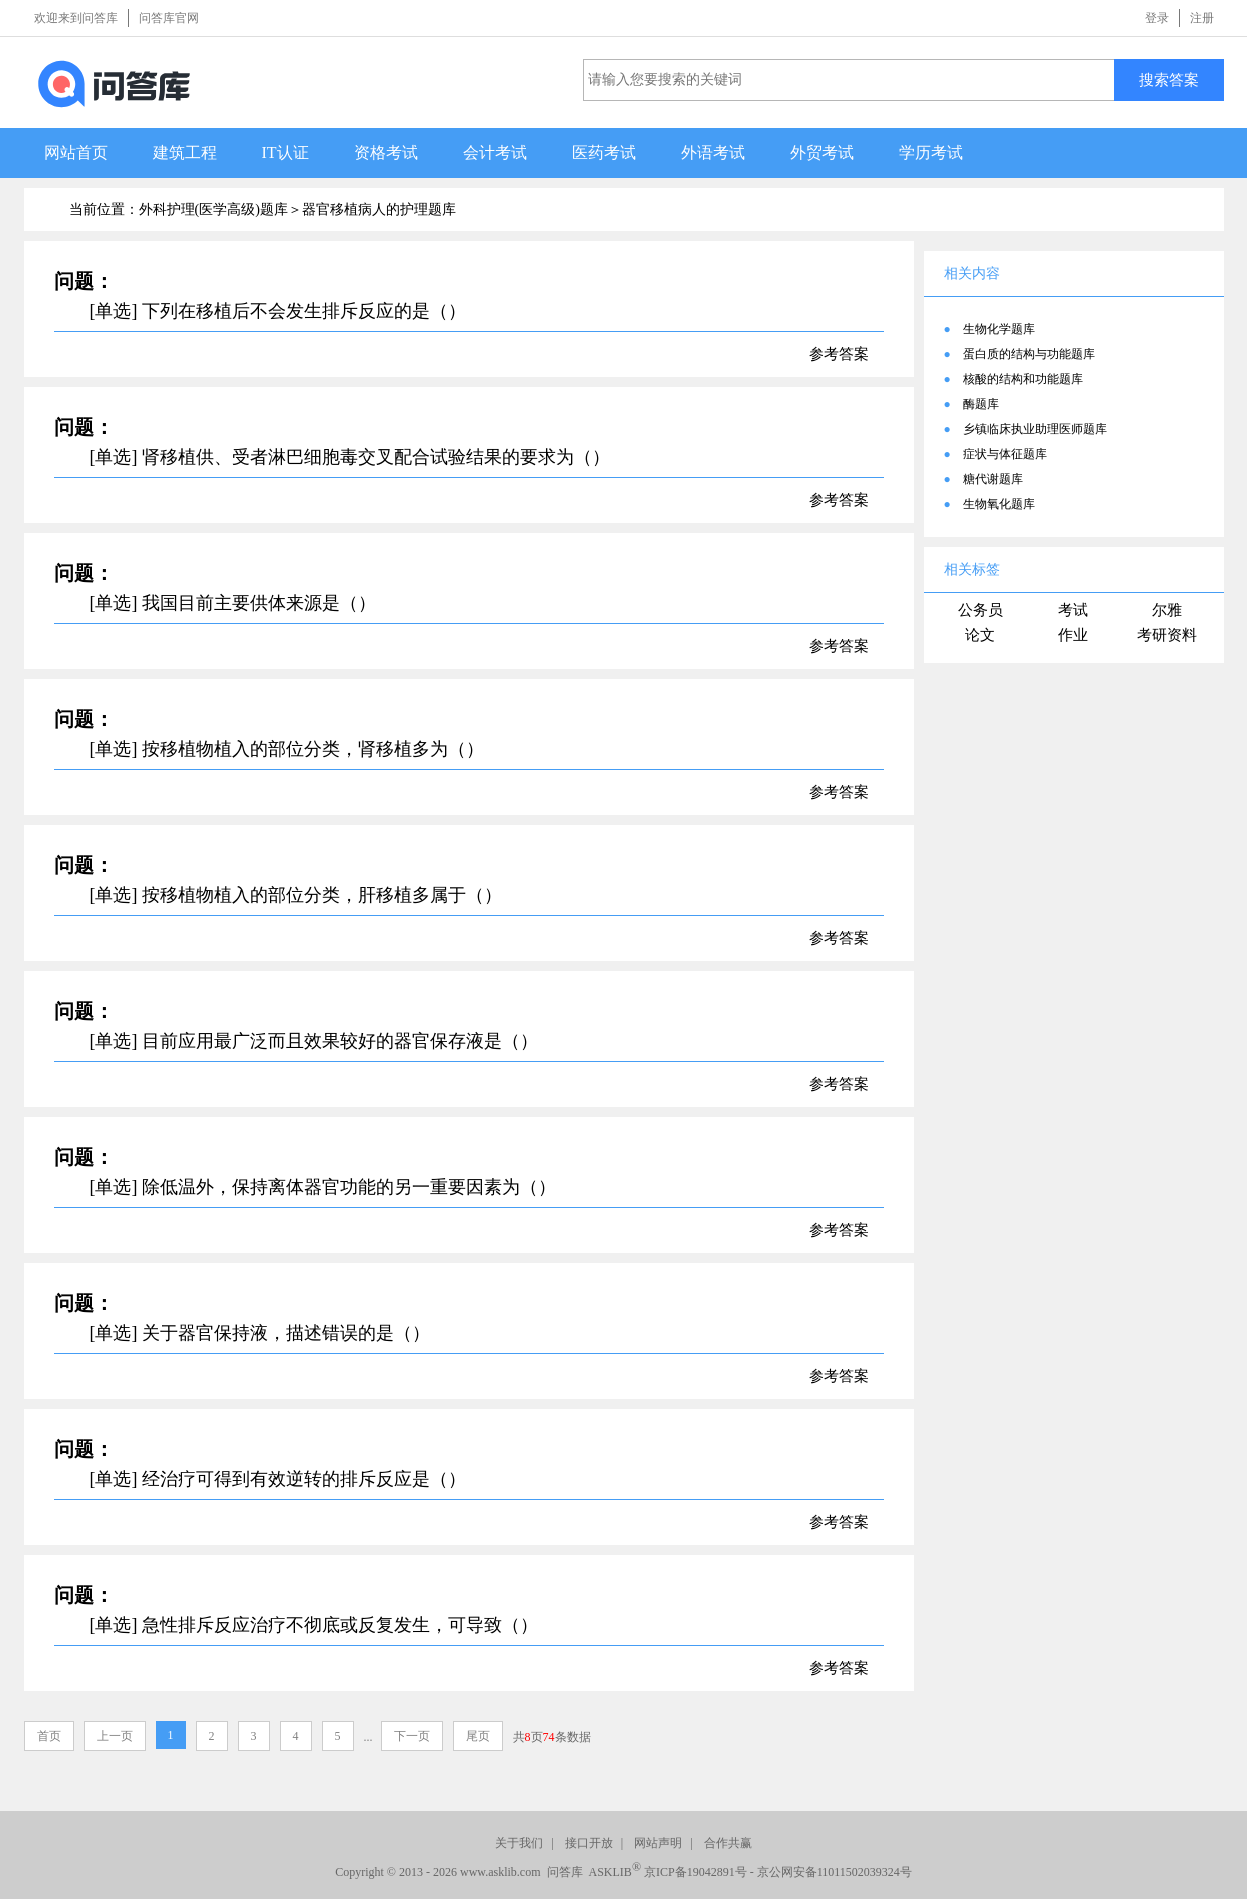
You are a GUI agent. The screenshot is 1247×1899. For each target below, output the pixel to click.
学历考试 (931, 152)
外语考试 (713, 152)
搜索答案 (1169, 79)
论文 (980, 635)
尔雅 (1167, 610)
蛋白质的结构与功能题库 (1029, 354)
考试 (1073, 610)
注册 (1202, 18)
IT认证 (285, 152)
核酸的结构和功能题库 (1023, 379)
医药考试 (604, 152)
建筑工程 (185, 152)
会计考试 (495, 152)
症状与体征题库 (1005, 454)
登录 (1157, 18)
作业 (1073, 635)
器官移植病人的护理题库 (379, 209)
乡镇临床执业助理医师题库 (1035, 429)
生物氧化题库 (999, 504)
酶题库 (981, 404)
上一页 (115, 1736)
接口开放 (589, 1843)
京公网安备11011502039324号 (834, 1872)
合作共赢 (728, 1843)
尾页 (478, 1736)
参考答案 (839, 354)
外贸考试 (822, 152)
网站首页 (76, 152)
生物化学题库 (999, 329)
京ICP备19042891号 (695, 1872)
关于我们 (519, 1843)
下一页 (412, 1736)
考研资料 (1167, 635)
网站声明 (658, 1843)
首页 (49, 1736)
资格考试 (386, 152)
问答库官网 (169, 18)
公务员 (980, 610)
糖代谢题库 (993, 479)
